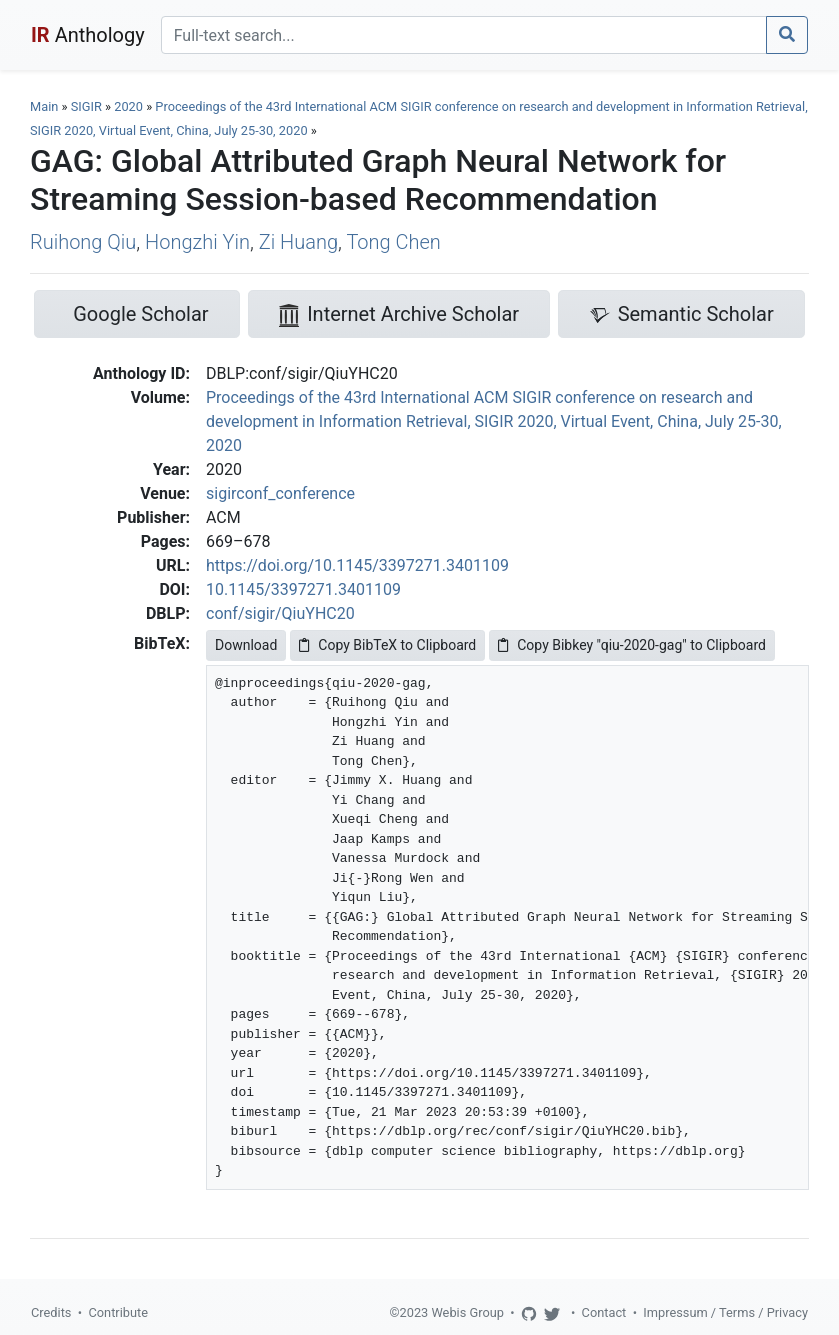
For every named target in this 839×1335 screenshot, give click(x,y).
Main (44, 106)
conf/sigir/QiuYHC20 (280, 613)
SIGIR (86, 106)
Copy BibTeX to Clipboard (387, 645)
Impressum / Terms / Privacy (725, 1312)
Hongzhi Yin (197, 242)
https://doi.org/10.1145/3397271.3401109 (357, 565)
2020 (128, 106)
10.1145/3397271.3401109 (303, 589)
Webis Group (467, 1312)
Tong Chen (393, 242)
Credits (51, 1312)
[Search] (464, 35)
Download (246, 645)
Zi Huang (298, 242)
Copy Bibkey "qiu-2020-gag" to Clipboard (632, 645)
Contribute (118, 1312)
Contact (604, 1312)
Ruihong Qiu (83, 242)
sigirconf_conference (280, 493)
